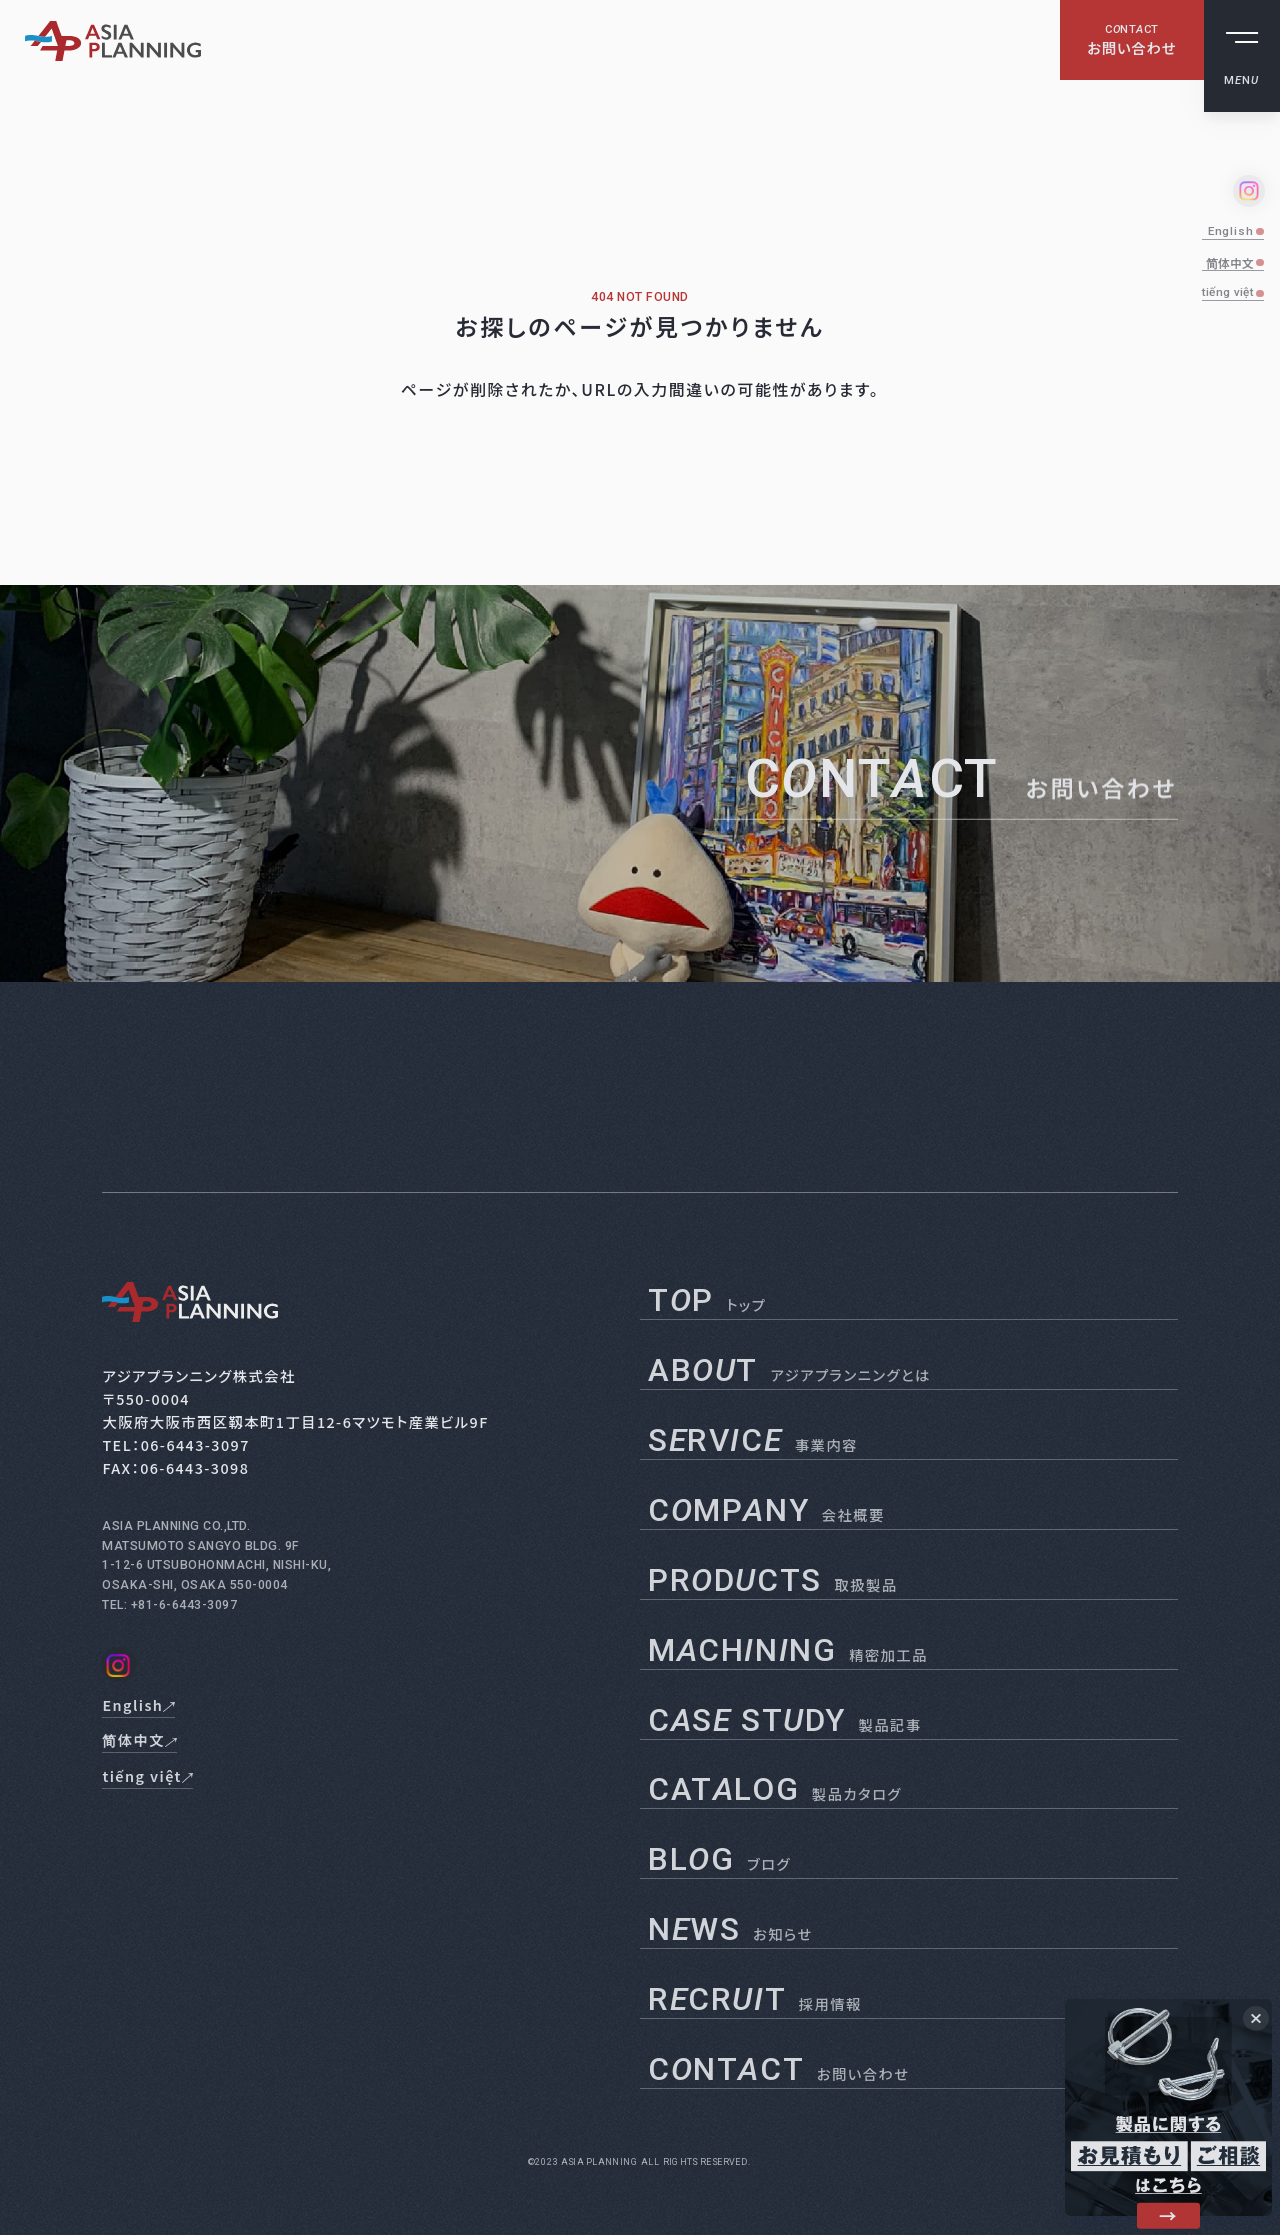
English (1231, 231)
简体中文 (1230, 262)
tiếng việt (1228, 292)
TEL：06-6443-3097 (175, 1444)
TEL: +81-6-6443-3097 (169, 1605)
